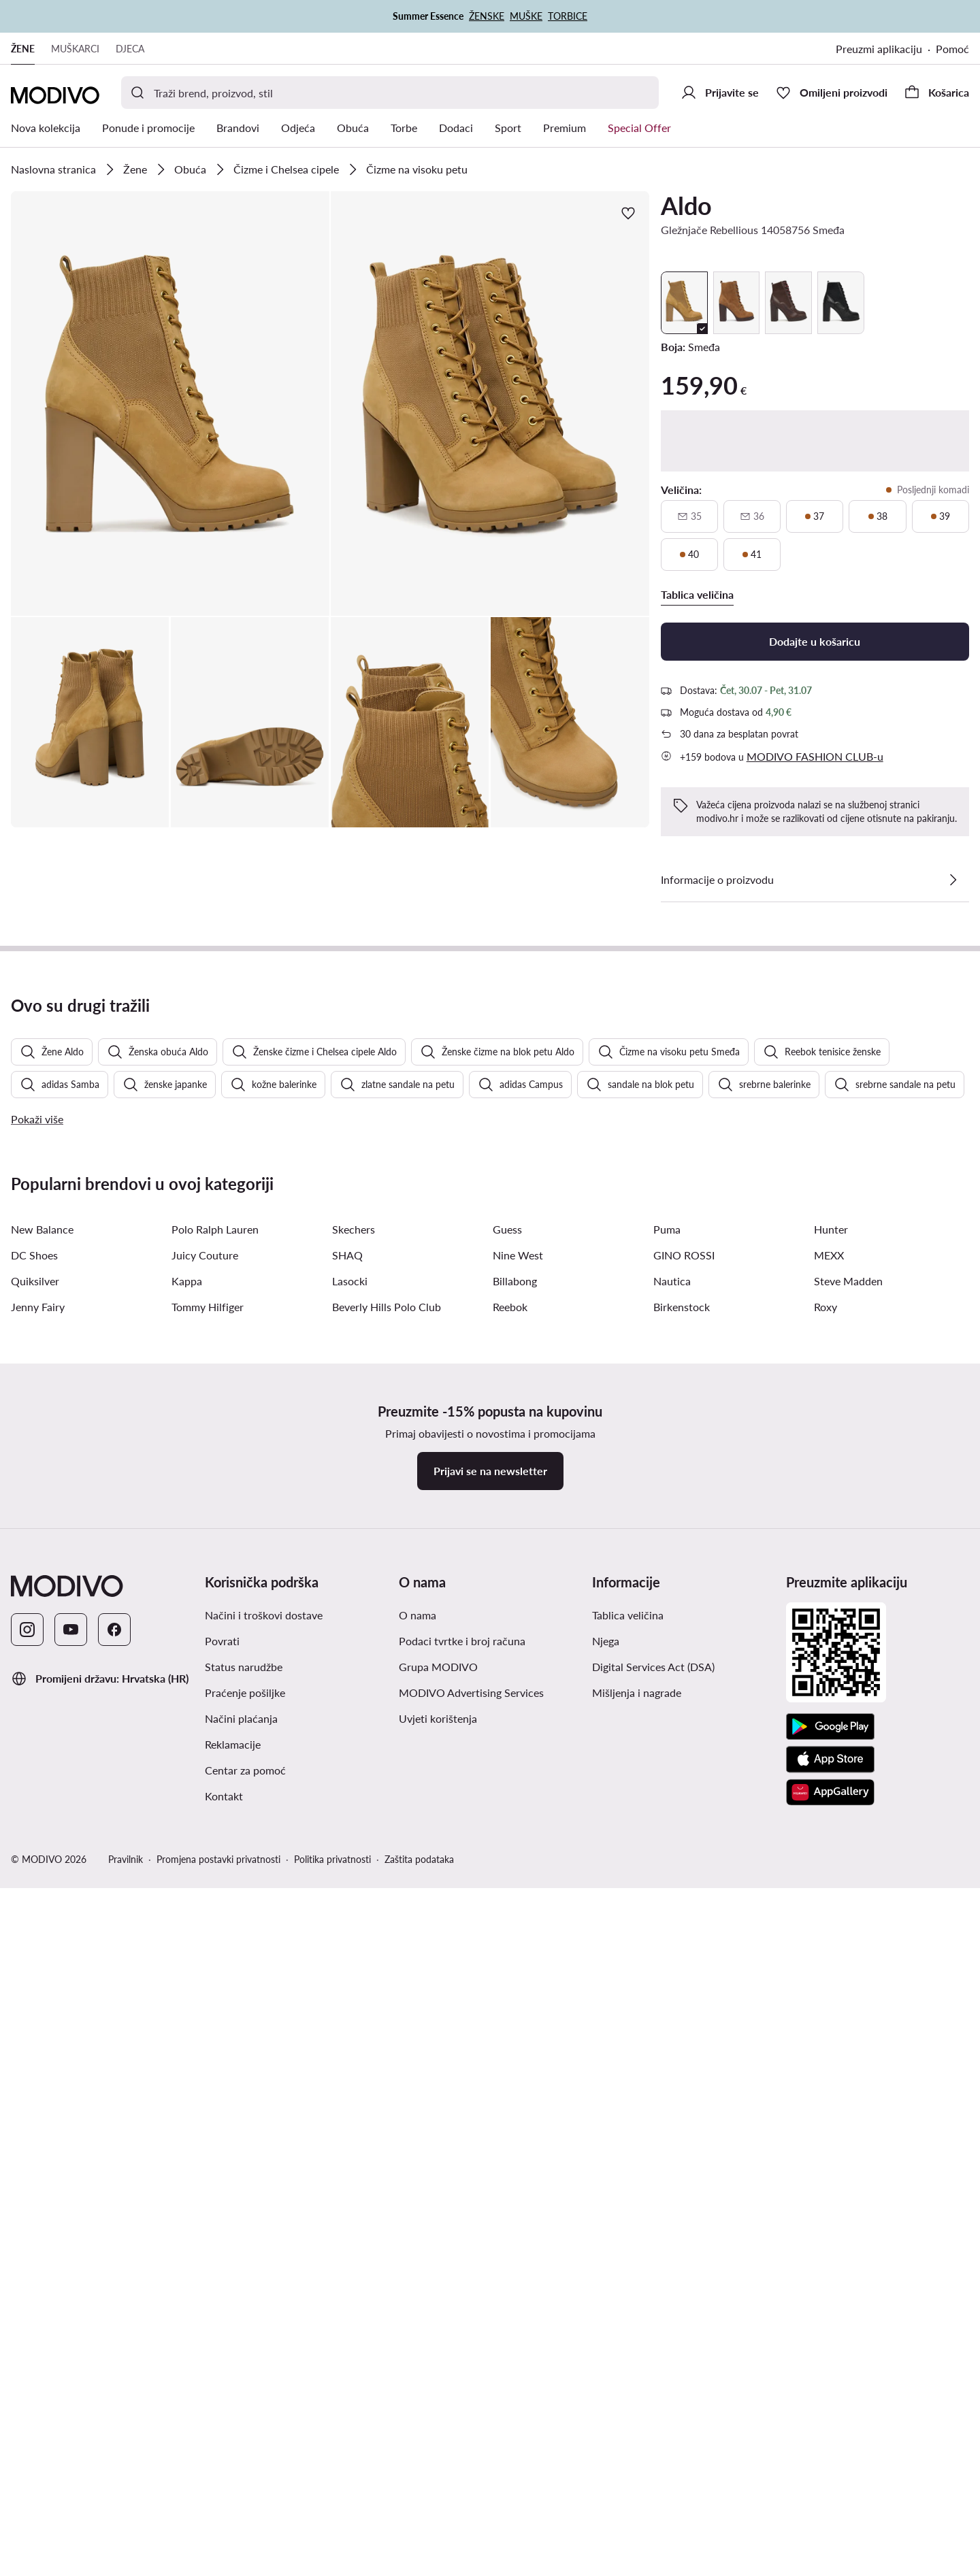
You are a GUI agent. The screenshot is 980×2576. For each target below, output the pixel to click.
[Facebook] (114, 2427)
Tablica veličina (628, 2413)
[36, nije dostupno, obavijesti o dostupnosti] (752, 516)
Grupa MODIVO (438, 2464)
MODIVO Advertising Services (471, 2490)
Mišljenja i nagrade (636, 2490)
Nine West (518, 2053)
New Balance (42, 2027)
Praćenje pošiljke (245, 2490)
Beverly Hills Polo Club (386, 2104)
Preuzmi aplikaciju (879, 48)
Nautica (672, 2079)
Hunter (831, 2027)
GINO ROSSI (684, 2053)
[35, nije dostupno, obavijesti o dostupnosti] (689, 516)
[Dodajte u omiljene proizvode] (628, 213)
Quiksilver (35, 2079)
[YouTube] (70, 2427)
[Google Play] (830, 2525)
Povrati (222, 2438)
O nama (417, 2413)
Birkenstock (681, 2104)
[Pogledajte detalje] (952, 879)
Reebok (510, 2104)
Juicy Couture (205, 2053)
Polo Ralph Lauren (215, 2027)
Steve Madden (848, 2079)
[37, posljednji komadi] (814, 516)
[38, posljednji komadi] (877, 516)
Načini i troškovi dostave (264, 2413)
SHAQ (347, 2053)
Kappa (187, 2079)
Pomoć (952, 48)
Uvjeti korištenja (438, 2516)
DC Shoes (34, 2053)
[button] (170, 403)
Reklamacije (233, 2542)
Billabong (515, 2079)
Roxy (825, 2104)
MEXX (829, 2053)
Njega (605, 2438)
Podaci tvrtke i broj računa (462, 2438)
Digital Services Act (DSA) (653, 2464)
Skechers (353, 2027)
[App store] (830, 2557)
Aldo (686, 205)
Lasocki (350, 2079)
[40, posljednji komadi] (689, 554)
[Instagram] (27, 2427)
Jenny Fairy (38, 2104)
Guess (507, 2027)
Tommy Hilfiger (208, 2104)
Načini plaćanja (241, 2516)
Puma (667, 2027)
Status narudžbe (243, 2464)
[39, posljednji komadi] (940, 516)
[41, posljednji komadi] (752, 554)
